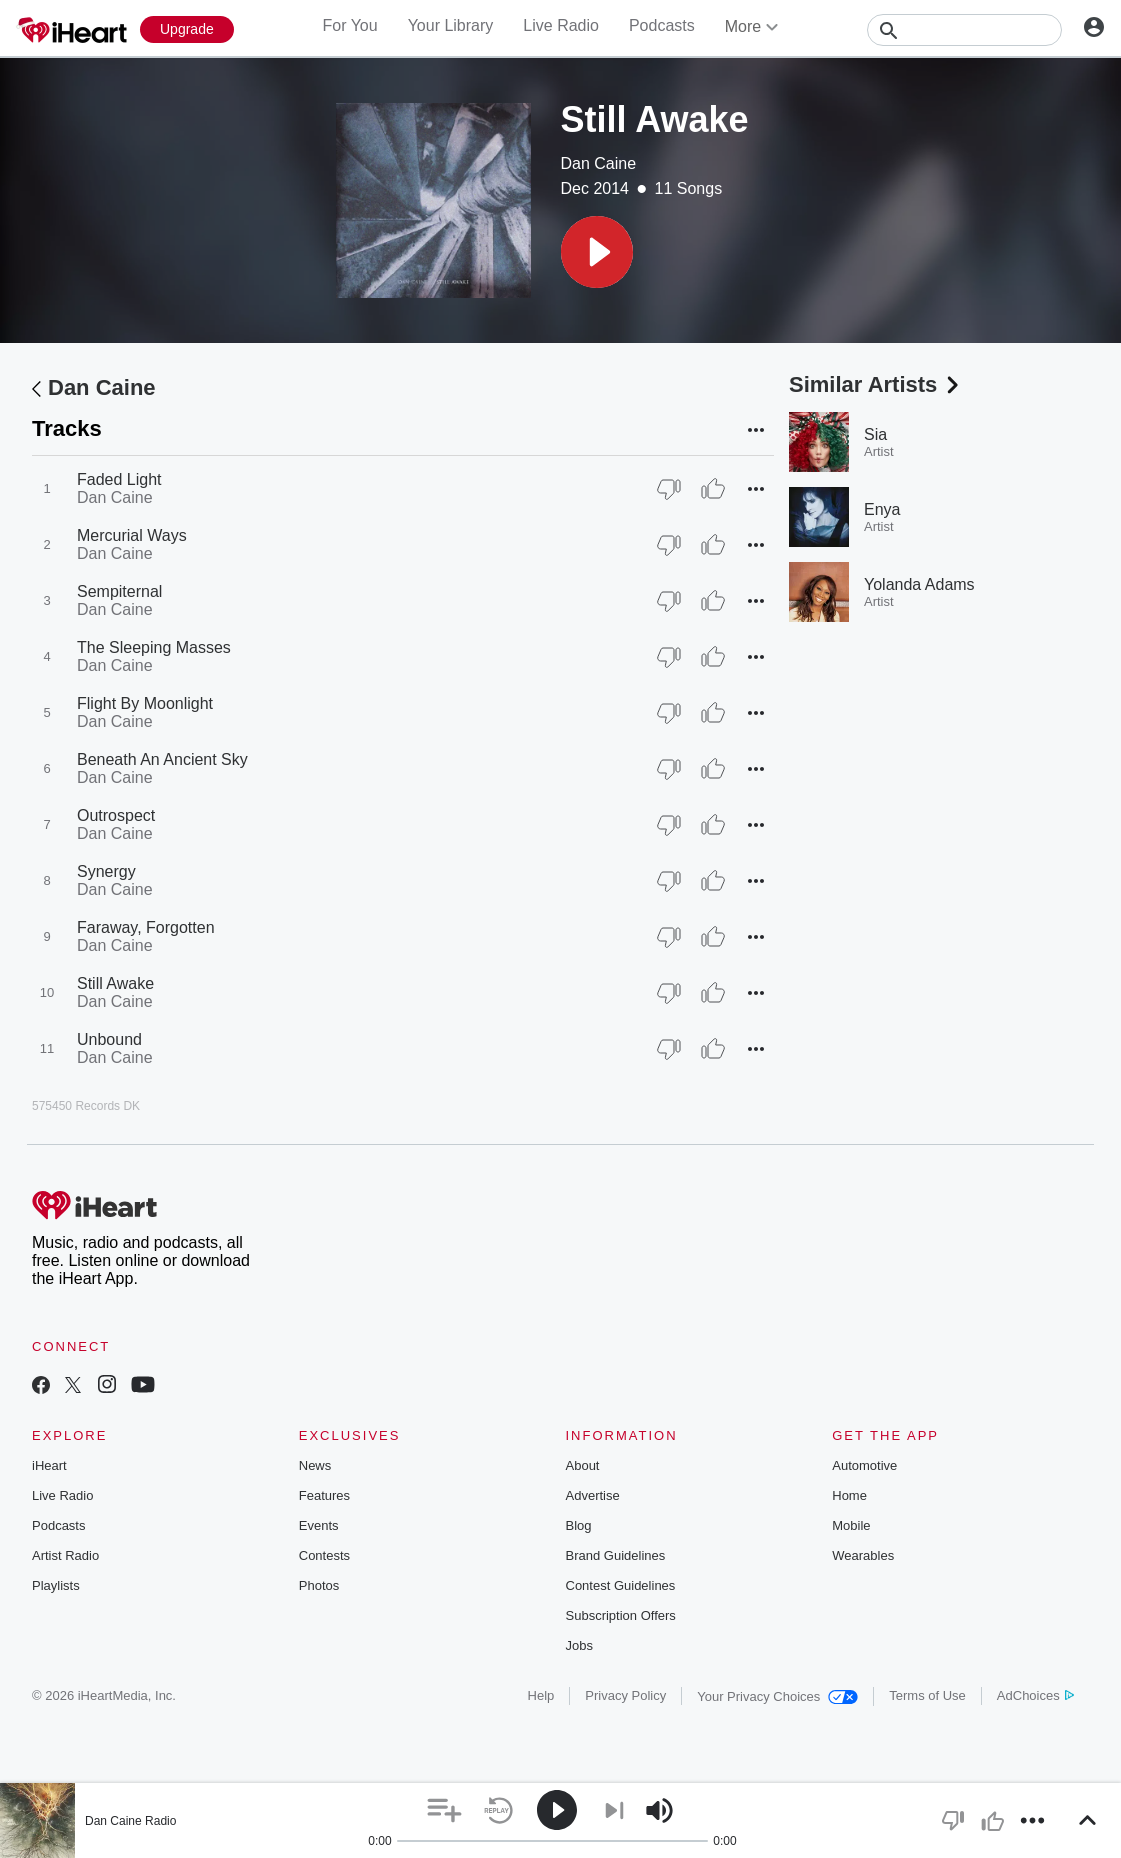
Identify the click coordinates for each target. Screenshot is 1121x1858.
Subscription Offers (621, 1615)
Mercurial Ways (132, 535)
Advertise (593, 1495)
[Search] (964, 30)
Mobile (851, 1525)
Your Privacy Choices (777, 1696)
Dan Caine (599, 163)
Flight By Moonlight (145, 703)
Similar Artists (876, 384)
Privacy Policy (625, 1695)
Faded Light (119, 479)
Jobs (579, 1645)
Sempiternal (119, 591)
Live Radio (561, 25)
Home (849, 1495)
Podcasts (662, 25)
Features (324, 1495)
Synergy (106, 871)
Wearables (863, 1555)
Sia (875, 434)
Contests (324, 1555)
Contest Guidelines (621, 1585)
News (315, 1465)
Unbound (109, 1039)
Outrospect (116, 815)
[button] (597, 252)
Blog (579, 1525)
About (583, 1465)
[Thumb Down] (669, 489)
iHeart (49, 1465)
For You (349, 25)
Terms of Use (927, 1695)
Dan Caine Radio (130, 1821)
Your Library (451, 25)
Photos (319, 1585)
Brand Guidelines (616, 1555)
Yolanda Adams (919, 584)
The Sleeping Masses (154, 647)
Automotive (864, 1465)
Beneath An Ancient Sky (162, 759)
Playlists (56, 1585)
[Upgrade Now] (187, 29)
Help (541, 1695)
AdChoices (1035, 1695)
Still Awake (115, 983)
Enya (882, 509)
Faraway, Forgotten (146, 927)
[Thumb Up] (713, 489)
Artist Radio (65, 1555)
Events (319, 1525)
